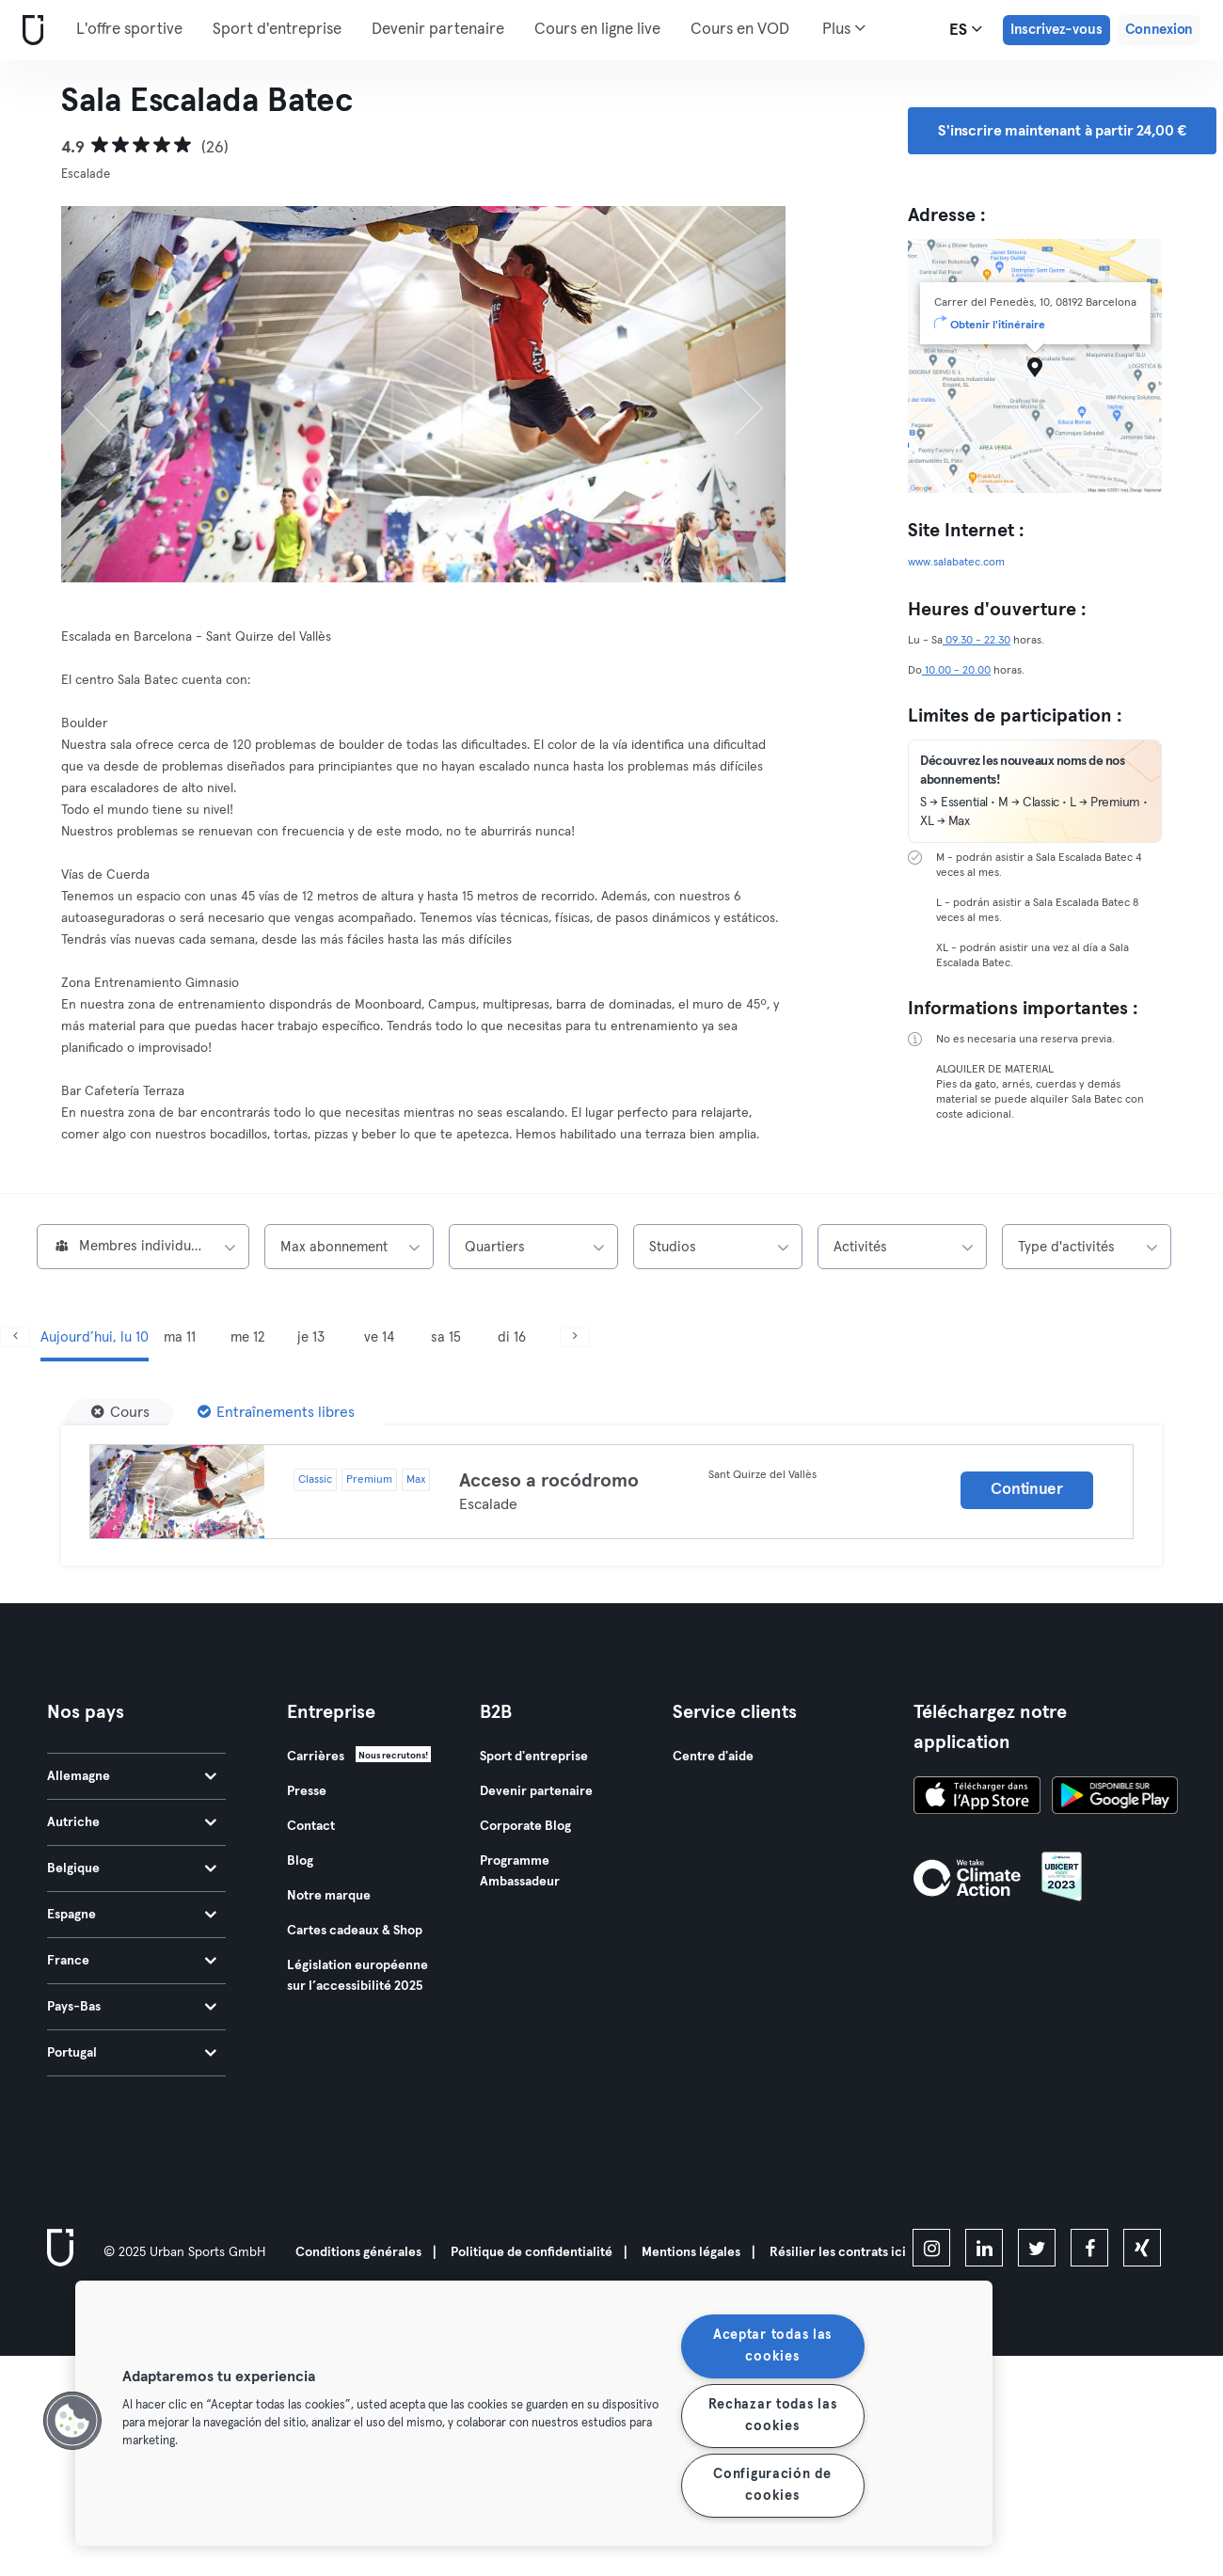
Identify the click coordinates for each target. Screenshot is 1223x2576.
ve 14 (379, 1337)
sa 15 (446, 1337)
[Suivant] (731, 394)
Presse (306, 1791)
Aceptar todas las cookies (772, 2346)
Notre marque (329, 1895)
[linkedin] (984, 2247)
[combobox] (143, 1246)
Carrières (315, 1756)
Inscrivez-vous (1056, 30)
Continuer (1026, 1490)
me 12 (247, 1337)
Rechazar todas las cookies (772, 2415)
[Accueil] (29, 30)
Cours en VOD (740, 30)
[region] (534, 2413)
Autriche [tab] (131, 1822)
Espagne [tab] (131, 1914)
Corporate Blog (525, 1826)
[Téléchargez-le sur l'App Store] (976, 1798)
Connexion (1159, 30)
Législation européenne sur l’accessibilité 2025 (357, 1976)
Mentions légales (691, 2252)
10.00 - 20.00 (956, 670)
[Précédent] (115, 394)
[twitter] (1037, 2247)
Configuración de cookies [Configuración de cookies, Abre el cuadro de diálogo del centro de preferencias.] (772, 2485)
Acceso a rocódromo (549, 1480)
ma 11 (180, 1337)
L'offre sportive (129, 30)
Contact (311, 1826)
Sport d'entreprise (277, 30)
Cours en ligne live (597, 30)
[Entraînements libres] (276, 1412)
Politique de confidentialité (531, 2252)
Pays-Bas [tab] (131, 2007)
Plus (844, 28)
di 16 (512, 1337)
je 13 (311, 1337)
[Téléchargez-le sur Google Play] (1115, 1798)
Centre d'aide (713, 1756)
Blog (300, 1861)
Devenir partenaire (438, 30)
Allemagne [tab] (131, 1776)
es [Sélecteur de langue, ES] (965, 29)
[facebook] (1089, 2247)
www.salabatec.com (956, 562)
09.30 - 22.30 (976, 640)
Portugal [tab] (131, 2053)
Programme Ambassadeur (520, 1871)
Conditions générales (358, 2252)
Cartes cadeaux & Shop (354, 1930)
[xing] (1142, 2247)
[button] (72, 2421)
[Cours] (120, 1412)
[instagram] (931, 2247)
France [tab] (131, 1960)
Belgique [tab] (131, 1868)
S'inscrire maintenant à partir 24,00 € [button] (1062, 130)
